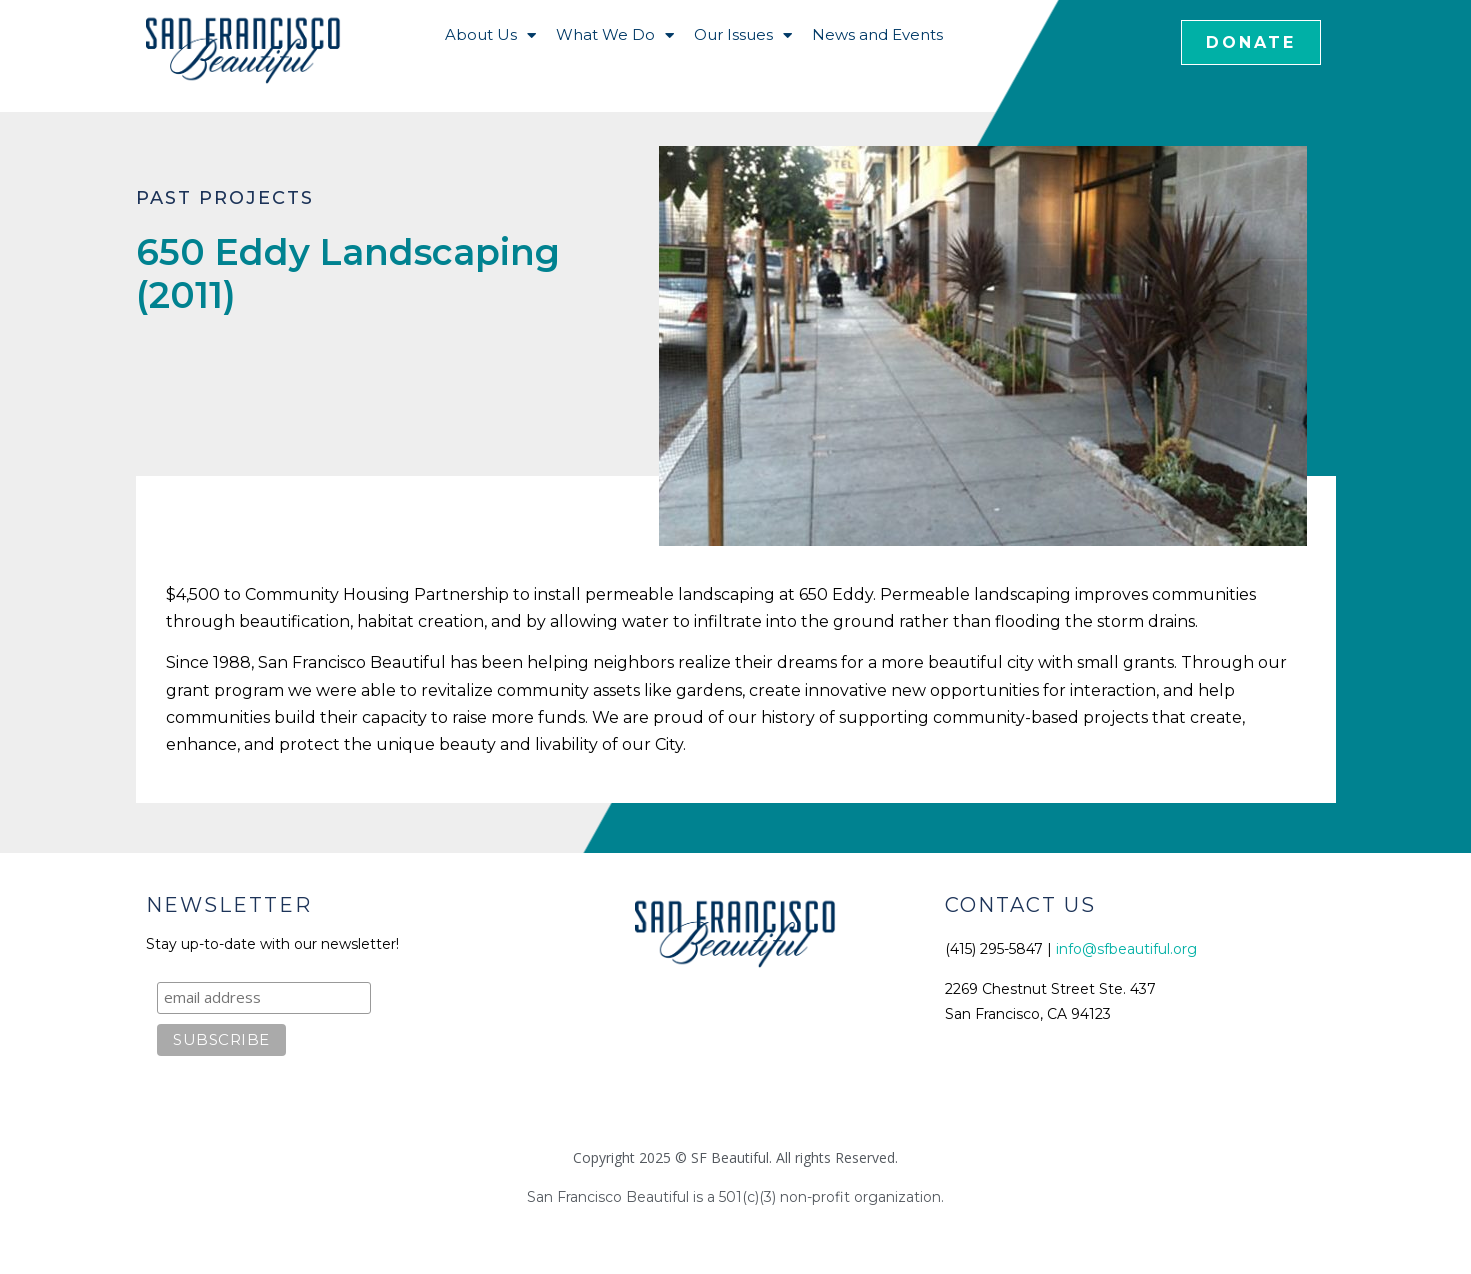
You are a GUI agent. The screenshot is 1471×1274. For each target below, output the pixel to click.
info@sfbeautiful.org (1126, 949)
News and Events (877, 34)
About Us (490, 35)
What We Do (615, 35)
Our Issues (743, 35)
